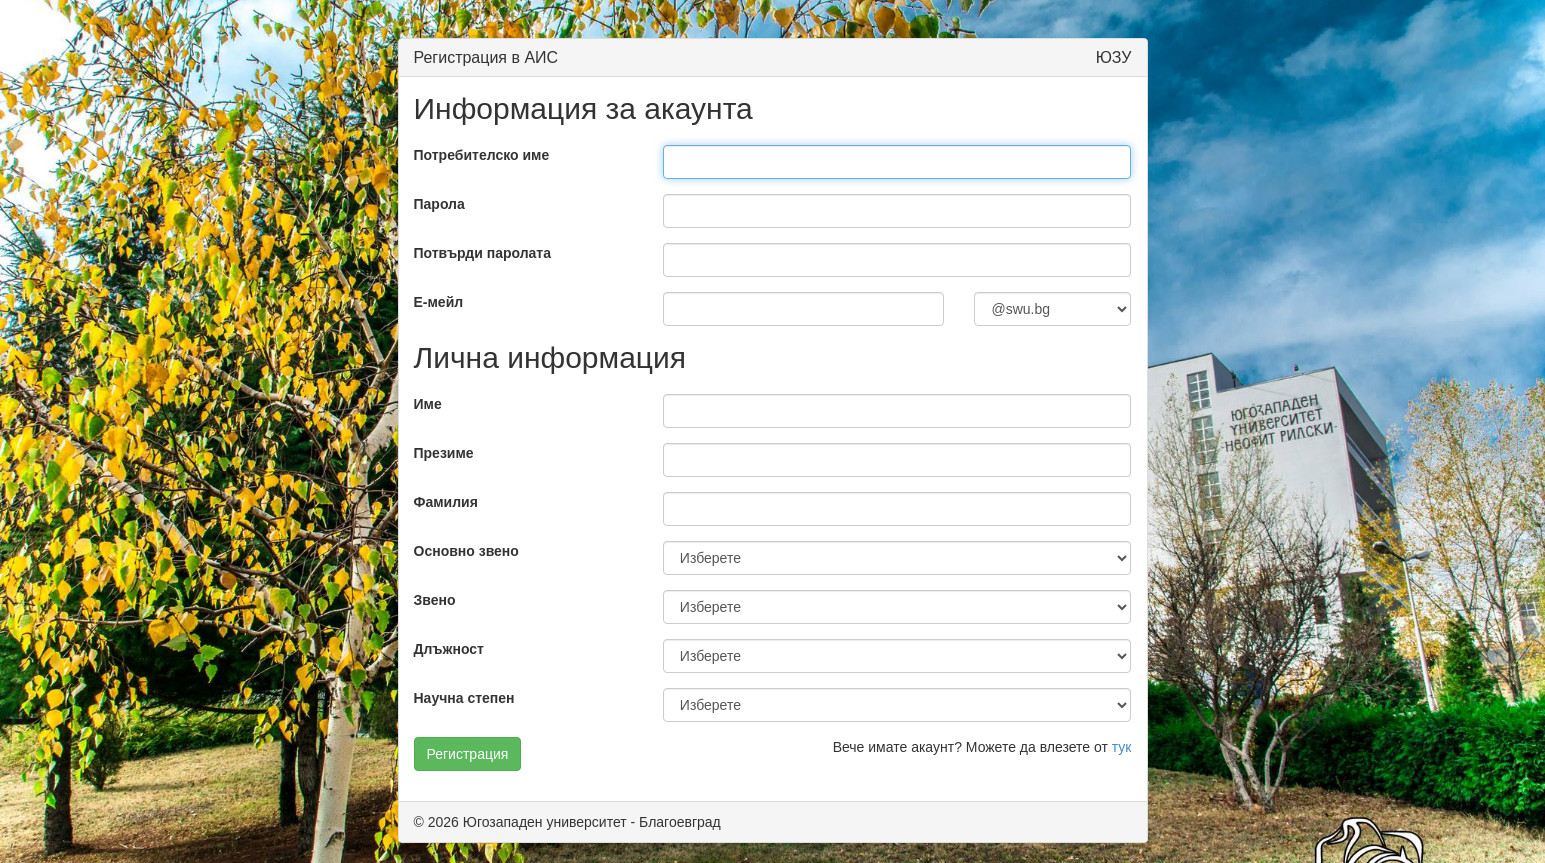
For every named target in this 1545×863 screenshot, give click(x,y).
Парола (439, 204)
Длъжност (449, 649)
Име (428, 404)
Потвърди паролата (483, 253)
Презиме (444, 453)
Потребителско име (482, 155)
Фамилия (446, 502)
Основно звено (466, 551)
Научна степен (464, 698)
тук (1122, 747)
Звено (435, 600)
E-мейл (439, 302)
